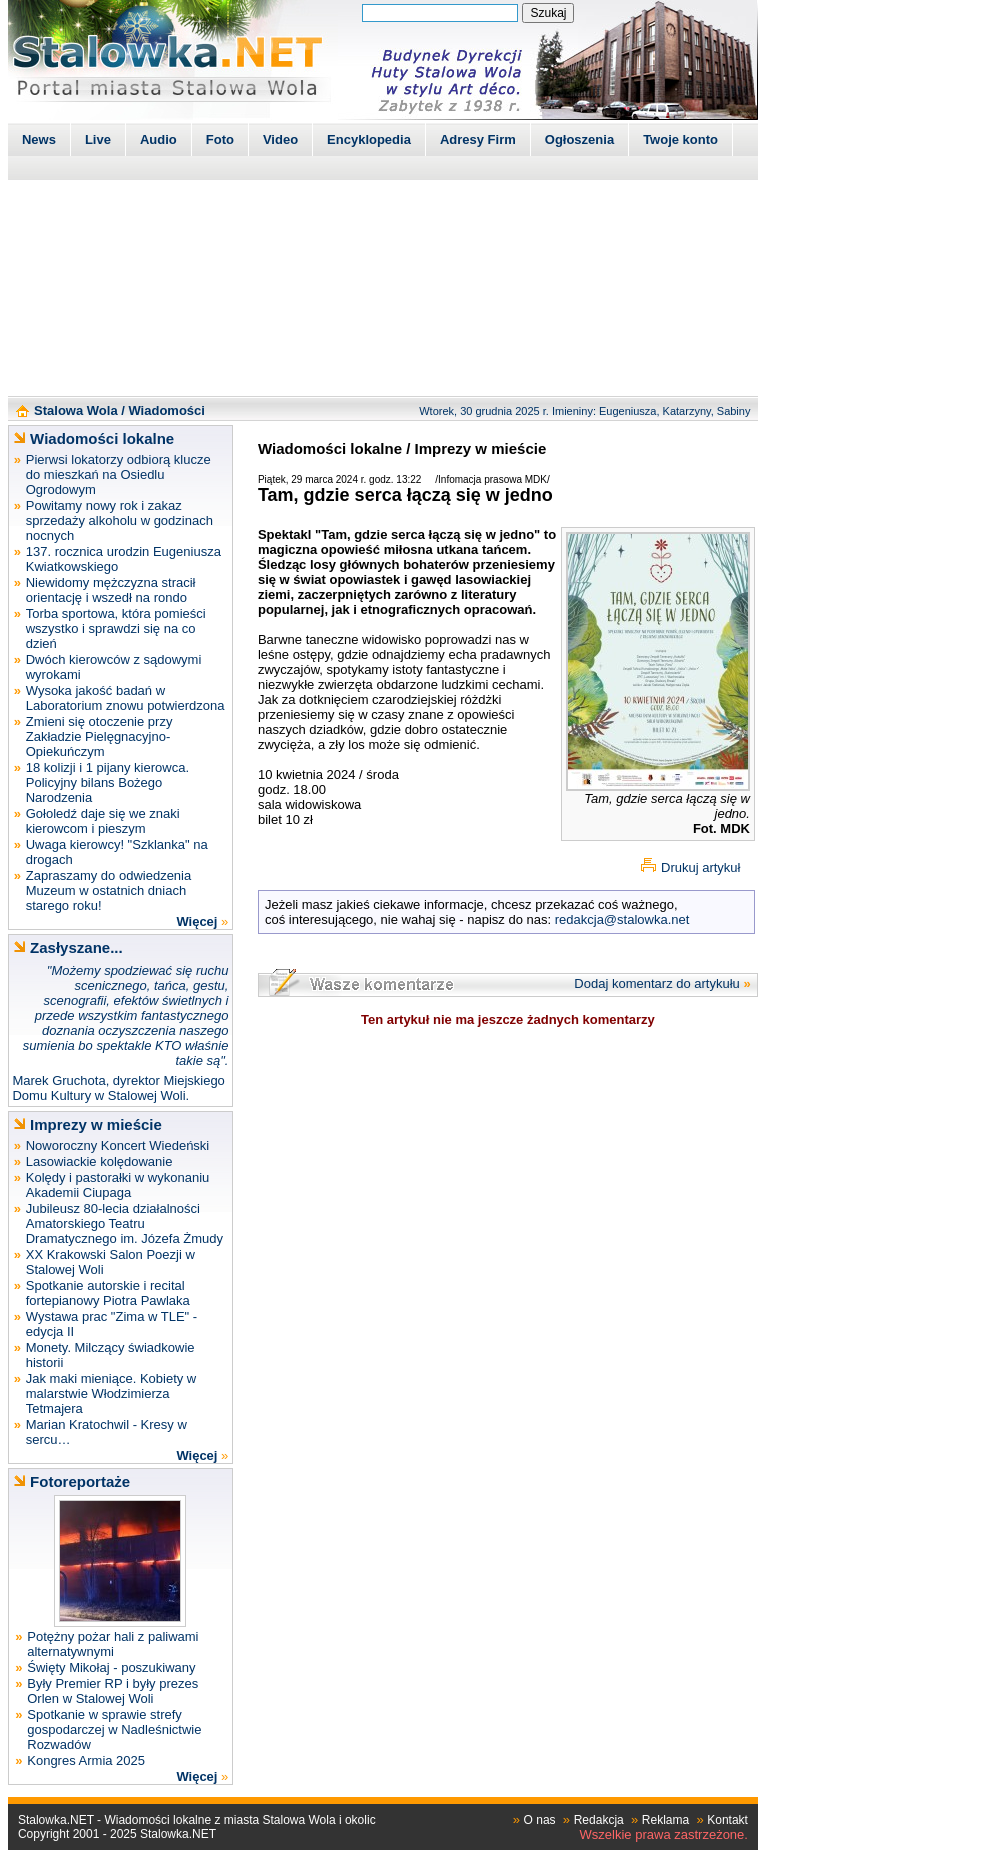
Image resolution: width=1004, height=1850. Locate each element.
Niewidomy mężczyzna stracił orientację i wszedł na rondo (111, 590)
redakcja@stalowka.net (622, 919)
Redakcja (599, 1820)
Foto (220, 139)
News (39, 139)
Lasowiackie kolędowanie (99, 1161)
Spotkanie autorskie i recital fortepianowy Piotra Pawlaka (108, 1293)
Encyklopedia (369, 139)
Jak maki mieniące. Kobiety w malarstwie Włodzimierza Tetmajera (111, 1393)
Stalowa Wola (76, 410)
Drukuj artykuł (700, 867)
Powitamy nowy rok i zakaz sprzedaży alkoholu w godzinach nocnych (119, 520)
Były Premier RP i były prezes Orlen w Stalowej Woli (112, 1691)
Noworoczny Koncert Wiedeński (118, 1145)
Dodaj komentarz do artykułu (656, 983)
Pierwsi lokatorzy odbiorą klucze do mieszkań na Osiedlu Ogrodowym (118, 474)
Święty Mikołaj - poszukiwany (111, 1667)
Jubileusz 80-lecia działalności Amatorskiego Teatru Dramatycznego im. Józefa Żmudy (124, 1223)
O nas (540, 1820)
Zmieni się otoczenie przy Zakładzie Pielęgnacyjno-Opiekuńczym (99, 736)
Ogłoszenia (579, 139)
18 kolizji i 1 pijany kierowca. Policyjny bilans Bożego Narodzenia (107, 782)
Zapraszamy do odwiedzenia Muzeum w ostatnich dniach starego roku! (108, 890)
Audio (158, 139)
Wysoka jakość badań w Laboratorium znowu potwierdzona (125, 698)
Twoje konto (680, 139)
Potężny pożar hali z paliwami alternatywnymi (112, 1644)
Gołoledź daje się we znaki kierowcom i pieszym (103, 821)
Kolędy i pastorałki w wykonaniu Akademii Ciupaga (118, 1185)
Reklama (665, 1820)
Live (98, 139)
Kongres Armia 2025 (86, 1760)
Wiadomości (166, 410)
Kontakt (727, 1820)
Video (280, 139)
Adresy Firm (478, 139)
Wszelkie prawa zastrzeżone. (664, 1834)
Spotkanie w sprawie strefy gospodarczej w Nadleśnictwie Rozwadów (114, 1729)
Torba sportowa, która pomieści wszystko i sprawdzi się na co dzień (116, 628)
